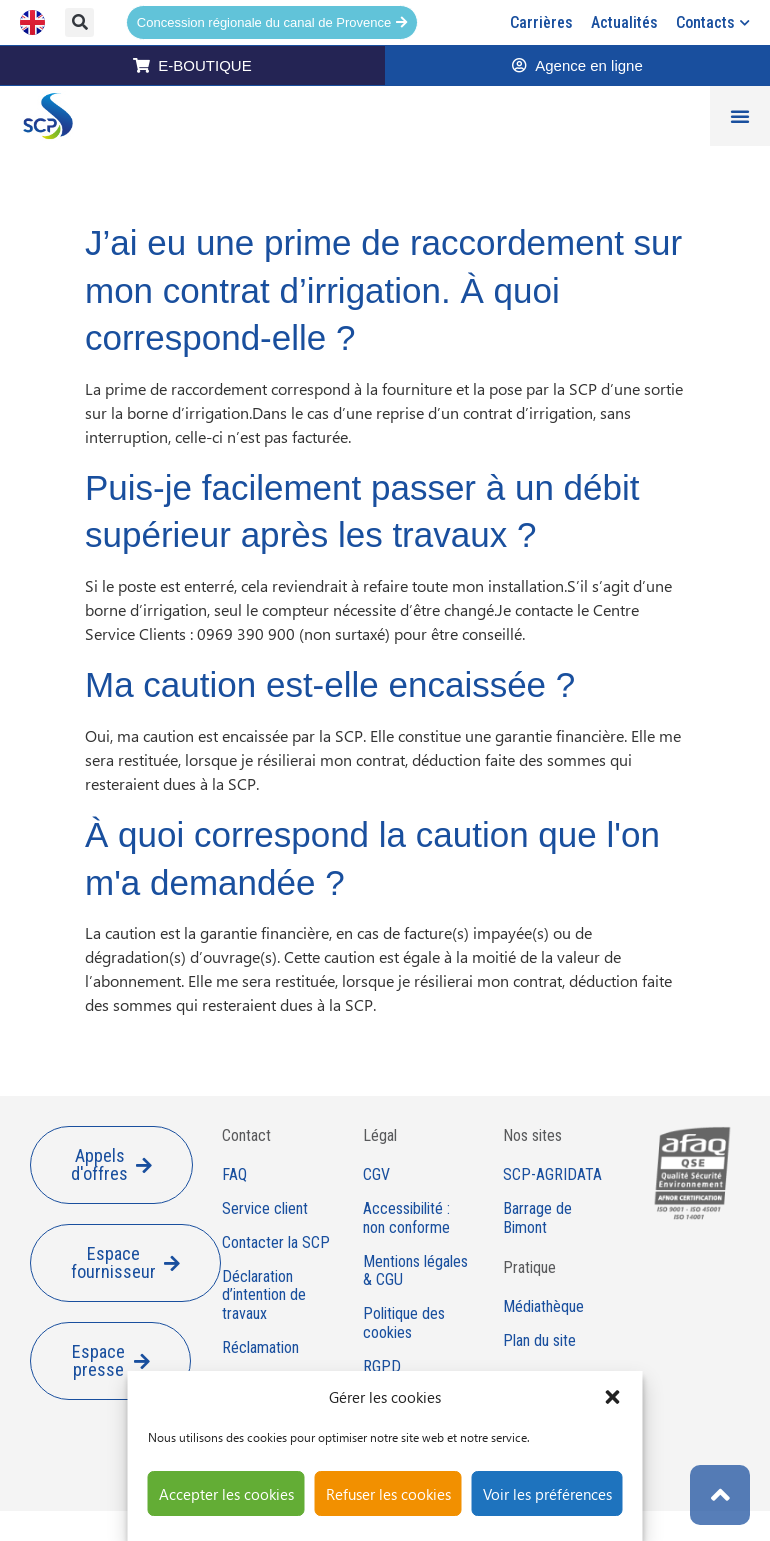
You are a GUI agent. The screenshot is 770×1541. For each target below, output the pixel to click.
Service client (265, 1209)
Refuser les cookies (388, 1494)
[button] (613, 1397)
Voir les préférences (547, 1494)
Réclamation (260, 1348)
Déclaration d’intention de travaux (264, 1296)
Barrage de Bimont (537, 1218)
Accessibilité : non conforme (406, 1218)
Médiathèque (543, 1307)
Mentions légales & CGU (415, 1271)
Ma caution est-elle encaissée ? (330, 684)
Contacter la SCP (276, 1243)
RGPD (382, 1367)
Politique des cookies (404, 1323)
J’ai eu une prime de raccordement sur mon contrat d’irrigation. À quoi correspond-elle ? (383, 290)
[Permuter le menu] (740, 116)
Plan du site (539, 1341)
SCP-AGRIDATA (552, 1175)
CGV (376, 1175)
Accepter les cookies (226, 1494)
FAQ (234, 1175)
